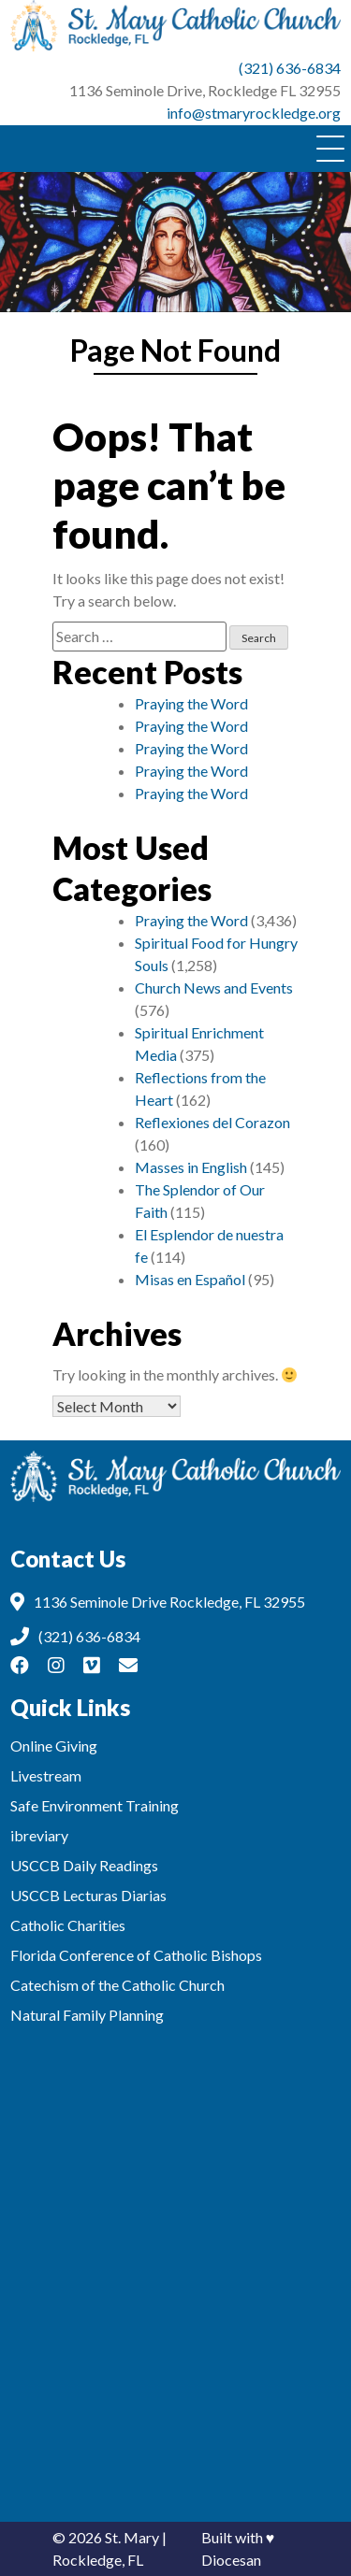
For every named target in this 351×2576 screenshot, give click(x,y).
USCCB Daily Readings (84, 1865)
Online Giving (53, 1745)
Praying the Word (191, 703)
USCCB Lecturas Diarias (88, 1895)
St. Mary (132, 2537)
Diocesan (231, 2560)
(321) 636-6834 (290, 68)
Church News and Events (214, 987)
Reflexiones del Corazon (212, 1122)
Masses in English (191, 1167)
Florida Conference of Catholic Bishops (136, 1955)
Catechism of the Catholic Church (117, 1985)
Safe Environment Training (94, 1805)
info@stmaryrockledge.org (254, 113)
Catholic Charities (67, 1925)
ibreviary (39, 1835)
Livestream (45, 1775)
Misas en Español (190, 1279)
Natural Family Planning (87, 2015)
